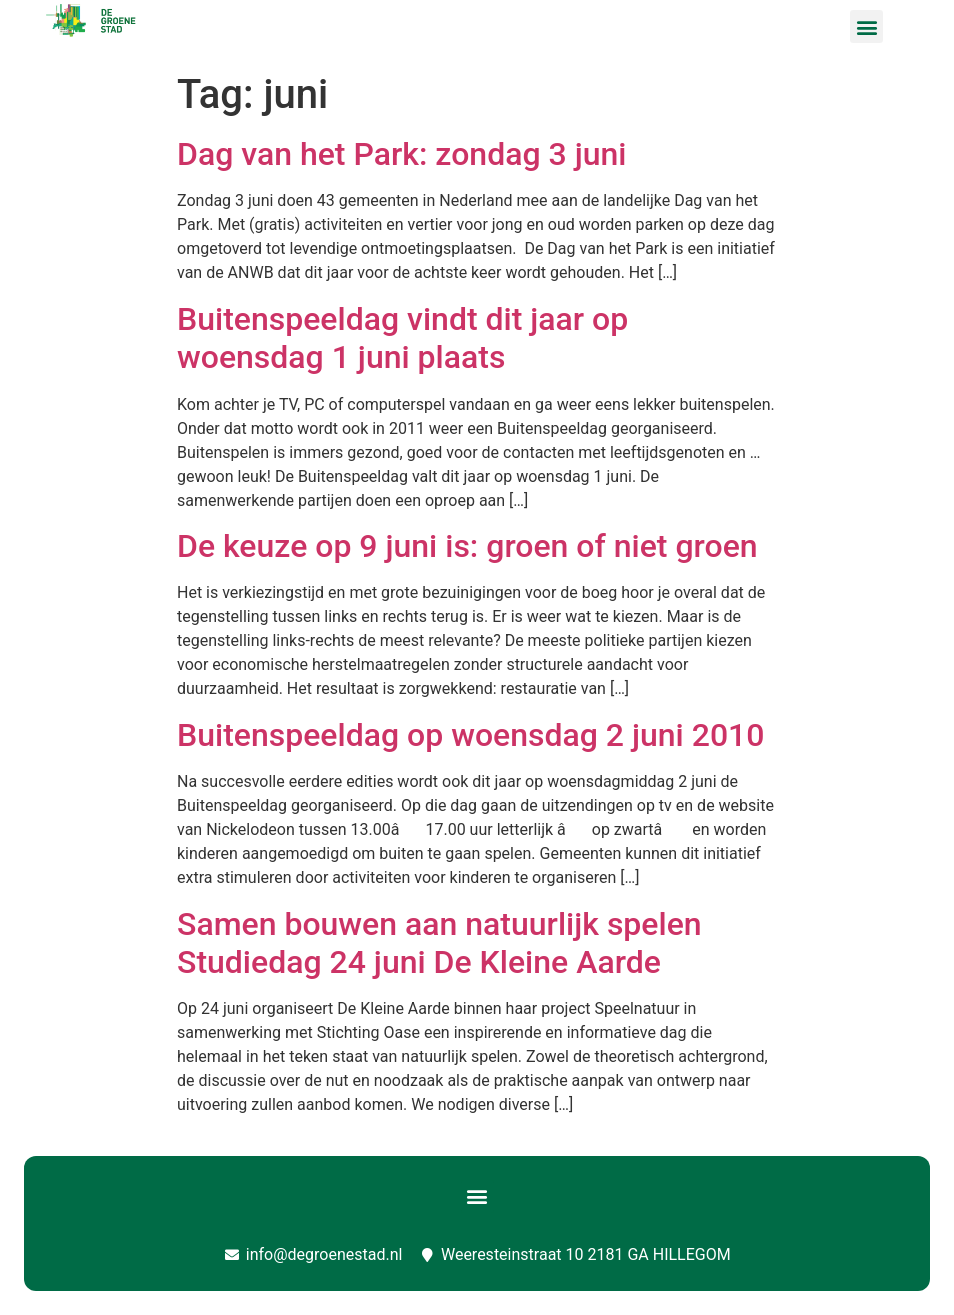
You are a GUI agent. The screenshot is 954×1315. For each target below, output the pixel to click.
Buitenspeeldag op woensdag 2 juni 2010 (470, 735)
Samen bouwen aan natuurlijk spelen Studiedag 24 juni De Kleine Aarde (439, 943)
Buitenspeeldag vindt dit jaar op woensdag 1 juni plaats (402, 338)
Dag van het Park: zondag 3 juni (401, 154)
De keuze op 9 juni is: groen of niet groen (467, 546)
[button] (866, 26)
